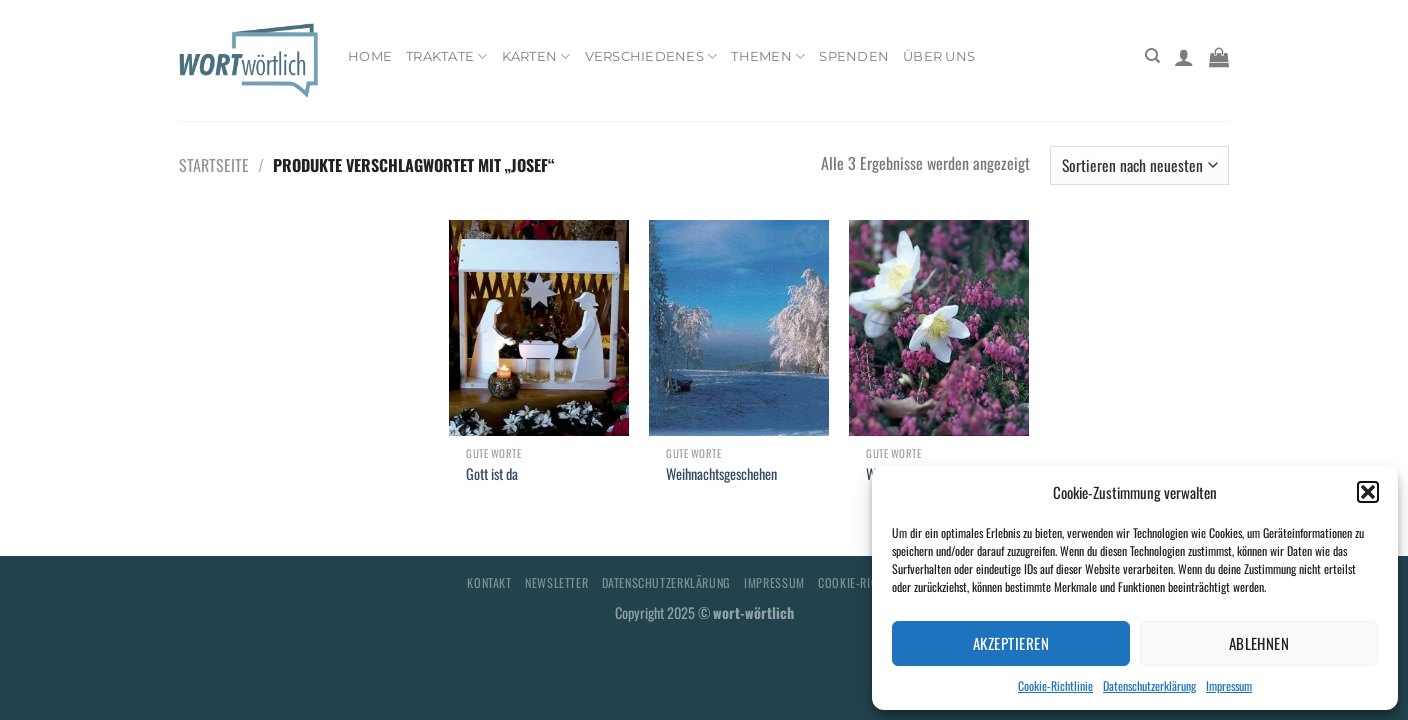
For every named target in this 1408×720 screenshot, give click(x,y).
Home (370, 56)
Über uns (939, 56)
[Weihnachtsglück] (939, 328)
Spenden (854, 56)
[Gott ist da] (539, 328)
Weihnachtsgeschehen (721, 474)
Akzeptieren (1011, 643)
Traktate (447, 56)
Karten (536, 56)
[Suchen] (1152, 56)
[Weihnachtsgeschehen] (739, 328)
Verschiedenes (651, 56)
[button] (1368, 492)
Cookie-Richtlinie (1055, 685)
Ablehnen (1259, 643)
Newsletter (556, 582)
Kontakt (489, 582)
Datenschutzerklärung (1149, 685)
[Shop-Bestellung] (1139, 165)
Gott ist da (492, 474)
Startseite (214, 165)
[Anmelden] (1184, 57)
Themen (768, 56)
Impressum (1229, 685)
